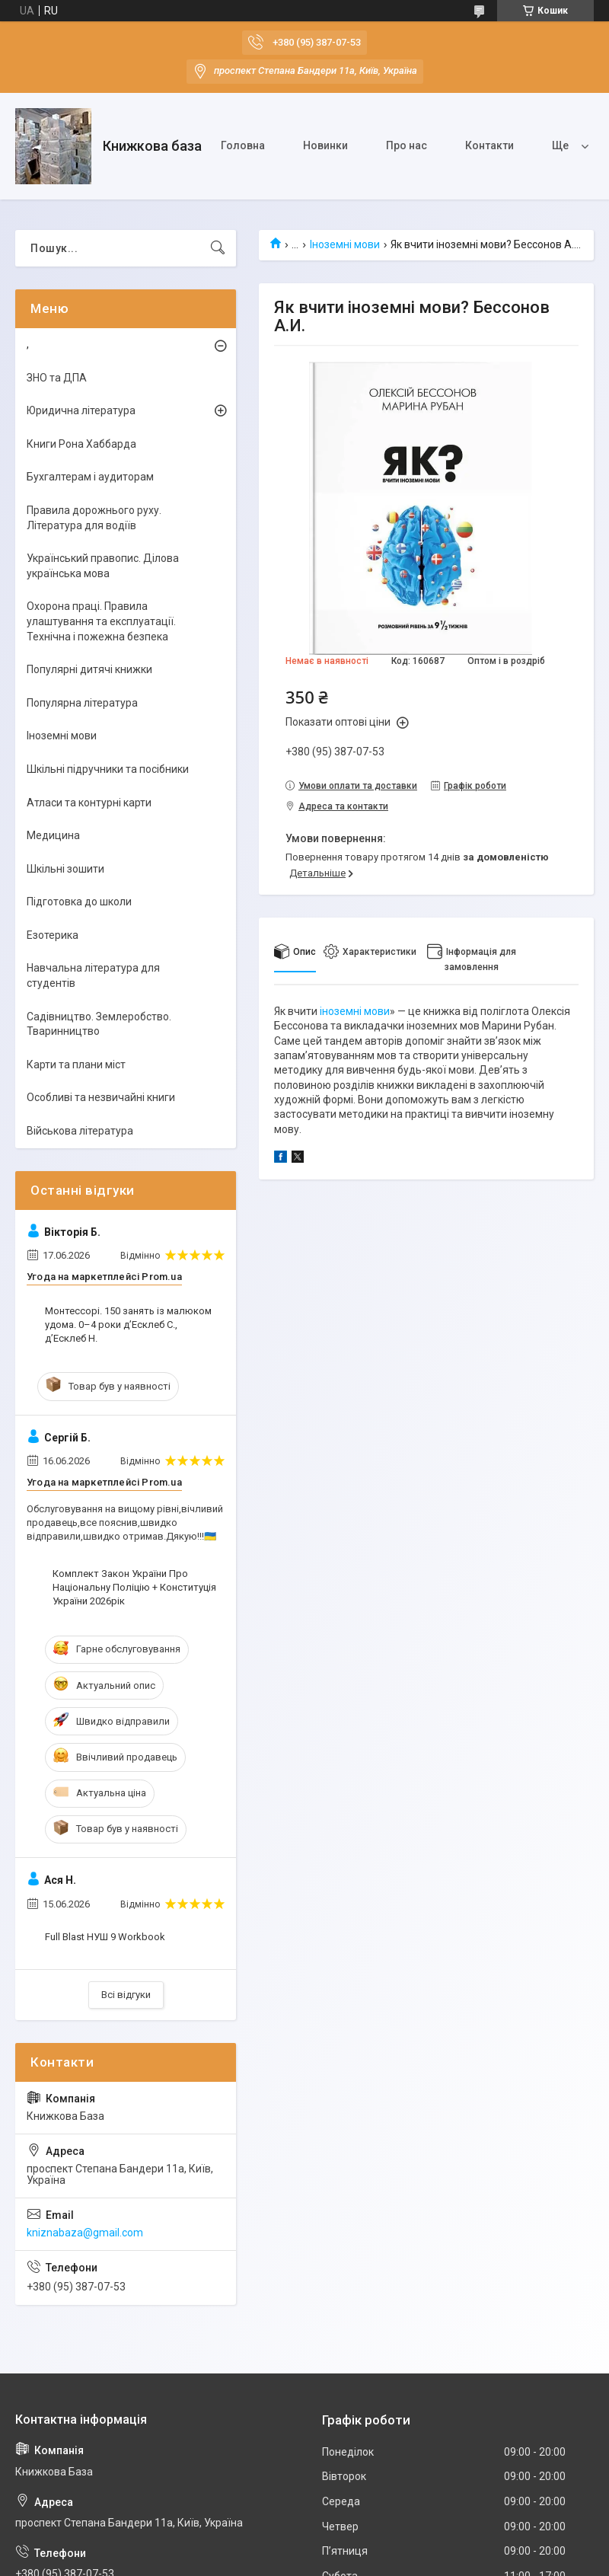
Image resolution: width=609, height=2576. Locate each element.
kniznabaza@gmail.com (85, 2232)
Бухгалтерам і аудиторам (90, 477)
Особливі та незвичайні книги (101, 1097)
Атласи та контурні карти (89, 802)
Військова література (80, 1131)
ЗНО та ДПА (57, 378)
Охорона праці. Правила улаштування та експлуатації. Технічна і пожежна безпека (101, 621)
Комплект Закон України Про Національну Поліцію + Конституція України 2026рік (134, 1587)
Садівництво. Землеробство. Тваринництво (99, 1024)
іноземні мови (355, 1011)
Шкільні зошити (65, 869)
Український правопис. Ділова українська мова (103, 565)
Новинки (325, 145)
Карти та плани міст (76, 1064)
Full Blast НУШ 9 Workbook (105, 1936)
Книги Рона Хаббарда (81, 444)
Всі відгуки (126, 1994)
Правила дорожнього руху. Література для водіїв (94, 517)
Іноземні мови (345, 244)
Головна (243, 145)
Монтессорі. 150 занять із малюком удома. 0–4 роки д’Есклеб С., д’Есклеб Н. (128, 1324)
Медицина (53, 835)
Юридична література (81, 410)
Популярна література (82, 703)
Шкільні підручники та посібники (108, 769)
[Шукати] (217, 248)
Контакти (489, 145)
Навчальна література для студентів (93, 975)
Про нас (406, 145)
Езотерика (52, 935)
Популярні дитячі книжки (89, 669)
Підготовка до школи (79, 901)
